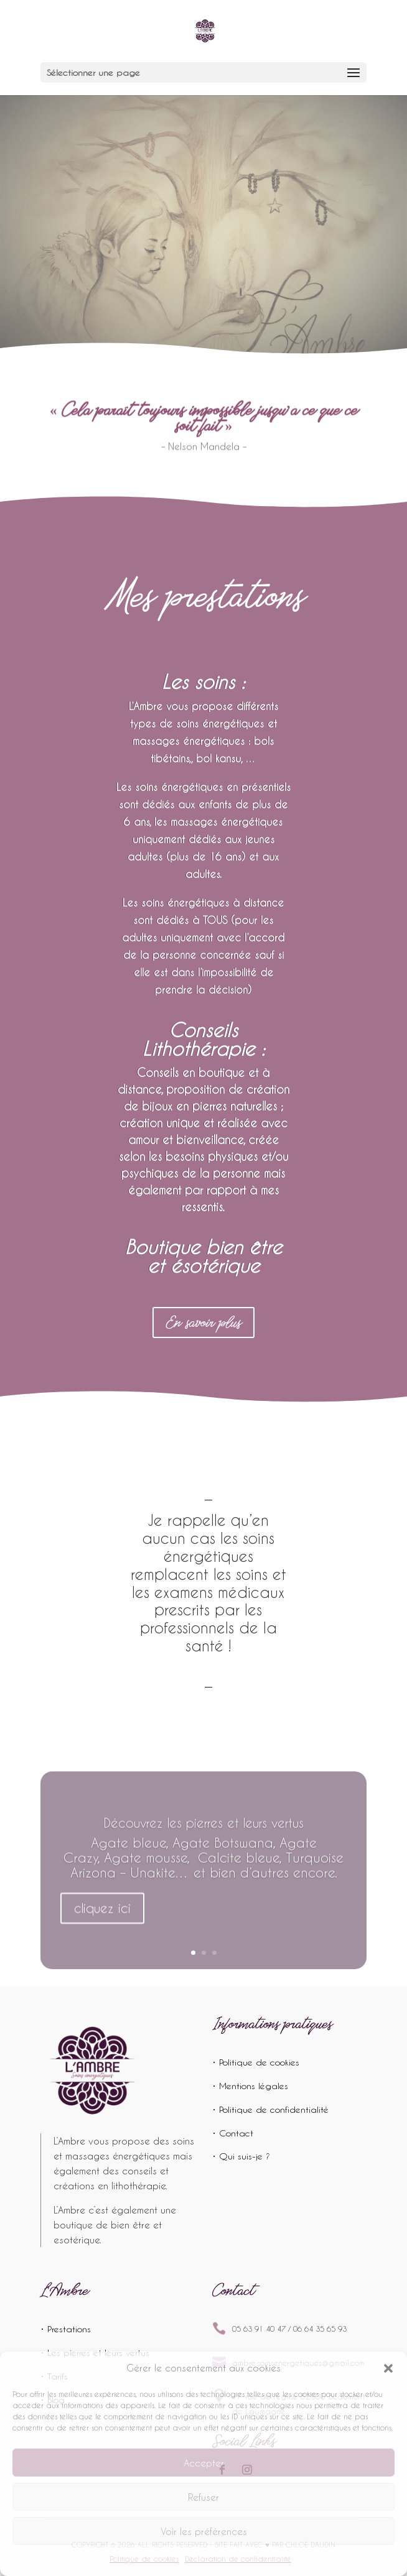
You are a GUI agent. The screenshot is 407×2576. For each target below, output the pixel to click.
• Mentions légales (250, 2085)
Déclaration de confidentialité (238, 2558)
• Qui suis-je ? (241, 2156)
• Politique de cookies (255, 2062)
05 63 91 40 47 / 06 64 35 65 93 (289, 2328)
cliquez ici (102, 1915)
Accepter (204, 2462)
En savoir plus (203, 1322)
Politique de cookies (144, 2558)
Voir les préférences (204, 2531)
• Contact (232, 2133)
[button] (388, 2368)
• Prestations (65, 2329)
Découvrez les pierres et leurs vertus (204, 1830)
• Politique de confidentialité (270, 2109)
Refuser (203, 2497)
